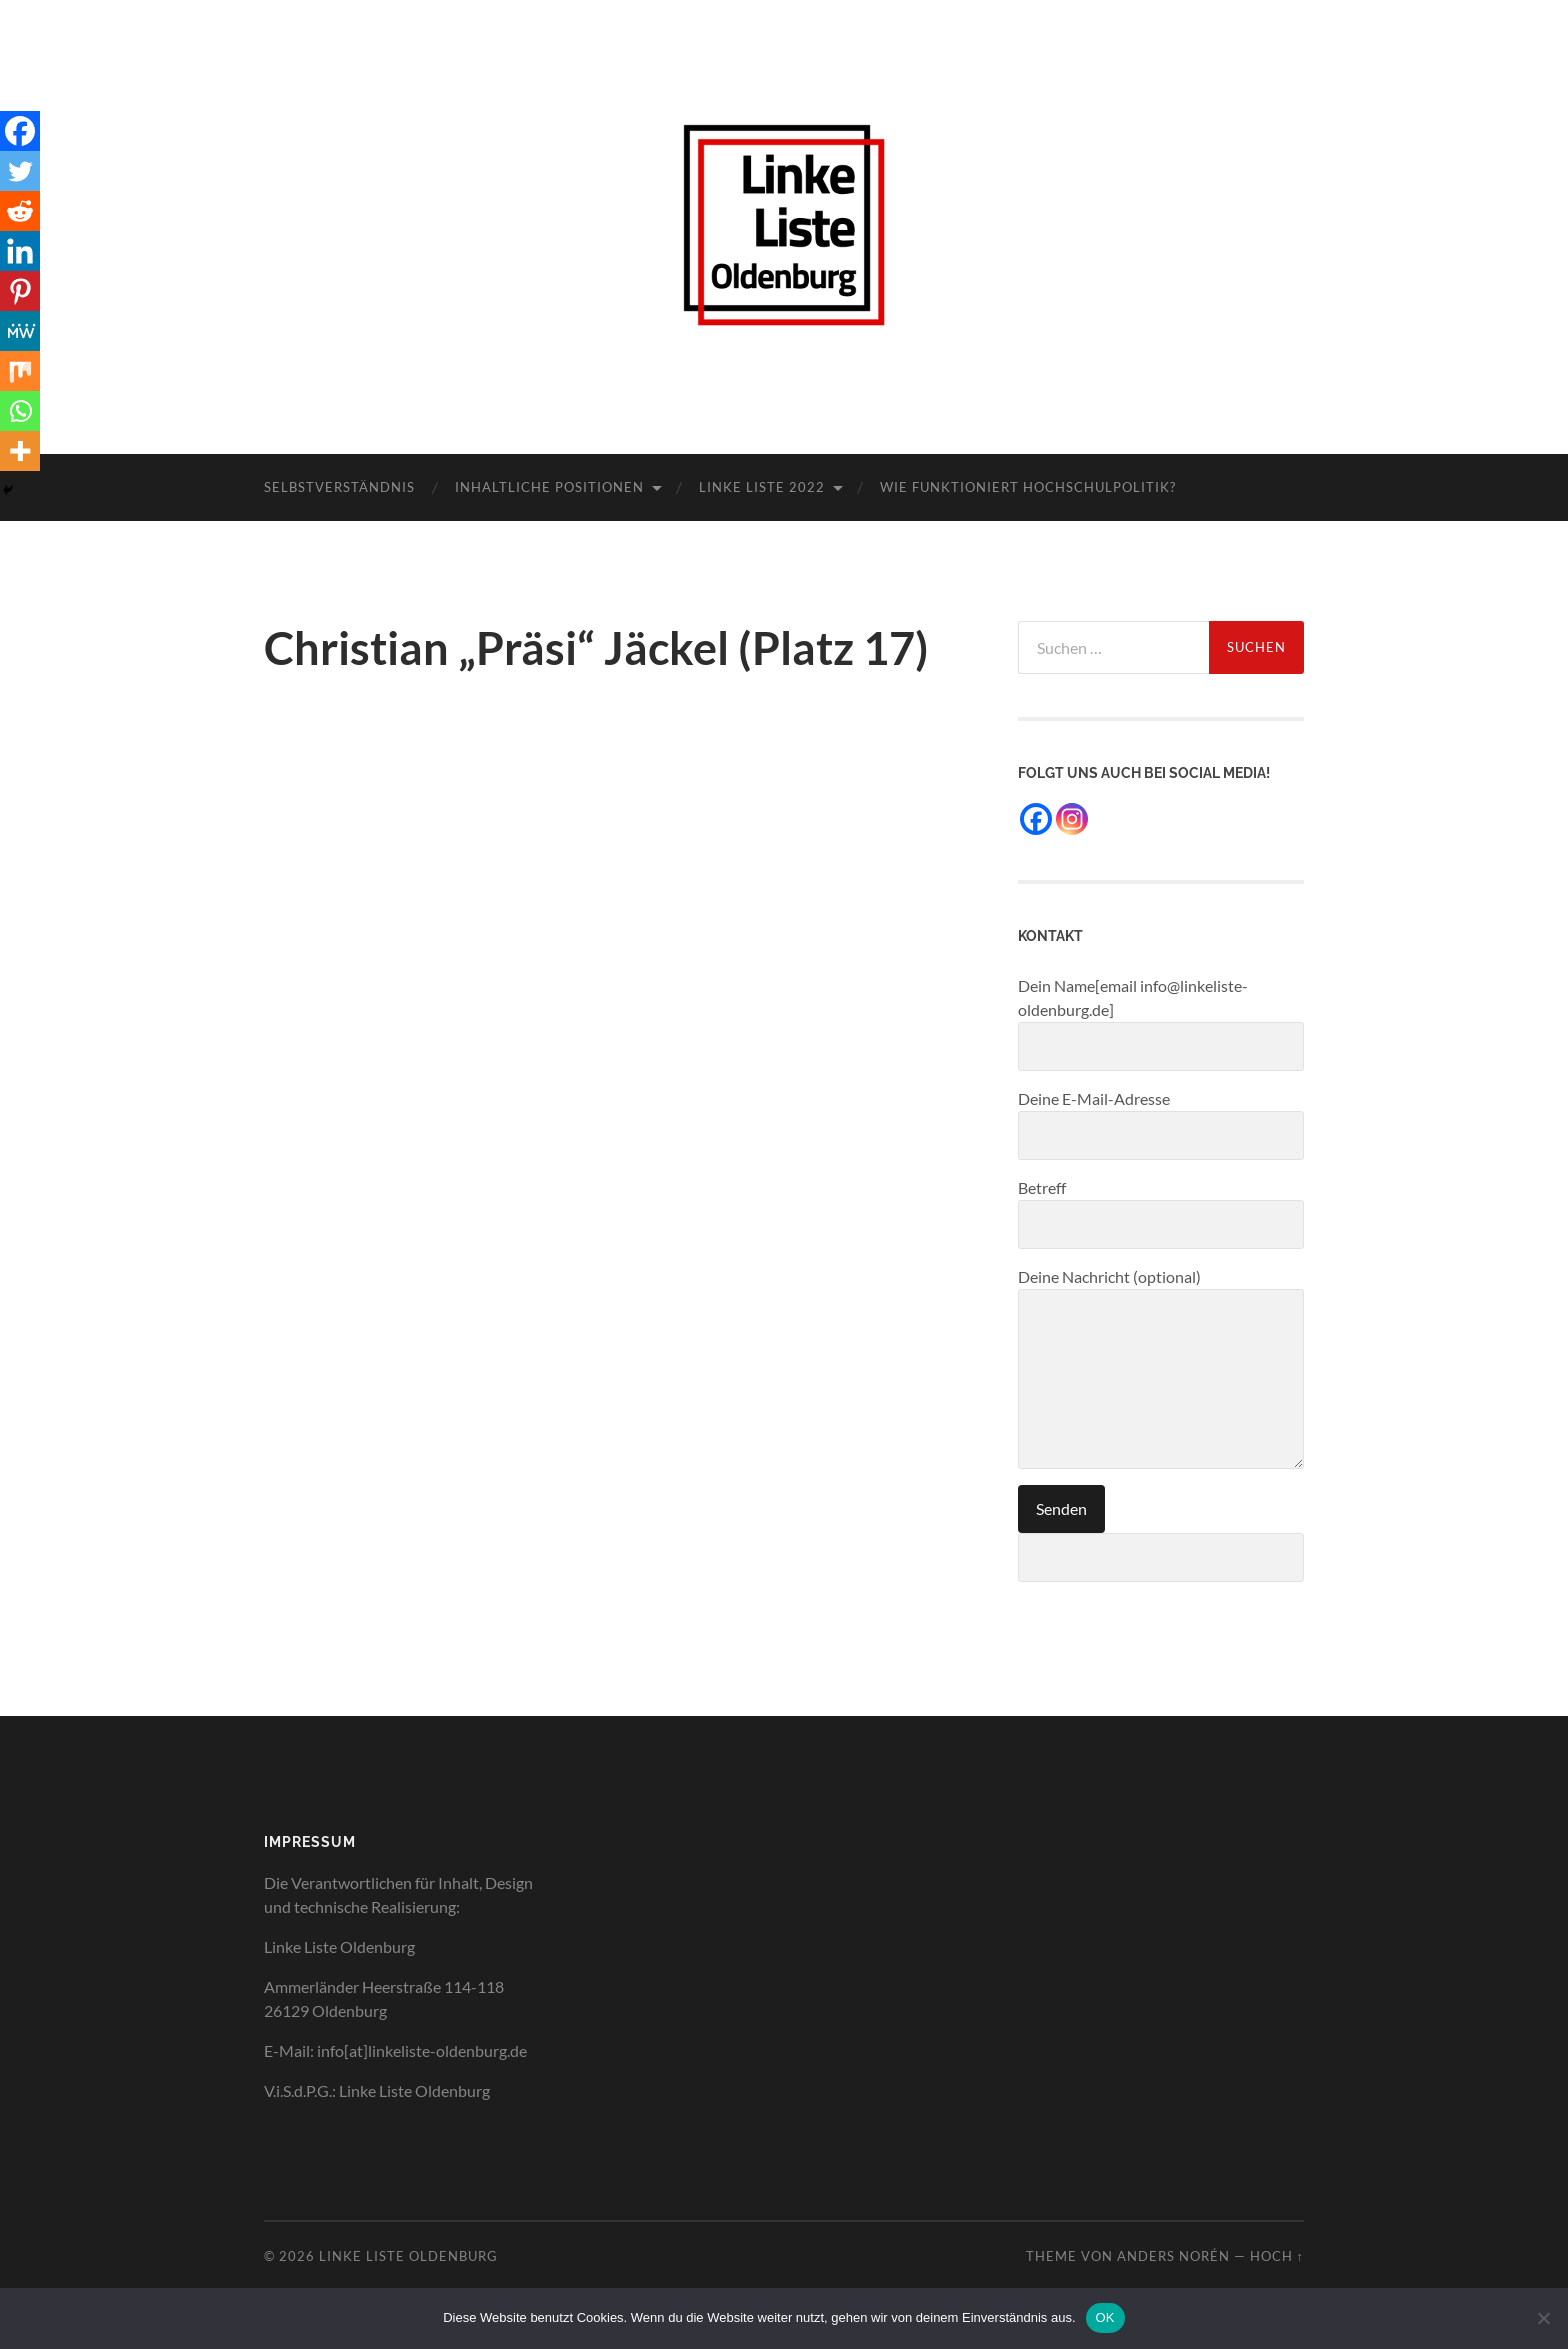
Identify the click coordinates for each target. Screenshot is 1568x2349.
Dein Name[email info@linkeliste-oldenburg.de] (1161, 1023)
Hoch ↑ (1277, 2256)
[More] (20, 451)
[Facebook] (20, 131)
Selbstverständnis (339, 487)
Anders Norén (1173, 2256)
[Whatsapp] (20, 411)
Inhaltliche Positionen (549, 487)
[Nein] (1543, 2318)
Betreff (1161, 1213)
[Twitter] (20, 171)
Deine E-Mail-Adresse (1161, 1124)
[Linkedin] (20, 251)
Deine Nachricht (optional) (1161, 1368)
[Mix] (20, 371)
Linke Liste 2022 (762, 487)
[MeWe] (20, 331)
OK (1105, 2317)
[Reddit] (20, 211)
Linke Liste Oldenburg (408, 2256)
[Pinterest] (20, 291)
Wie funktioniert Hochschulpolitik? (1028, 487)
